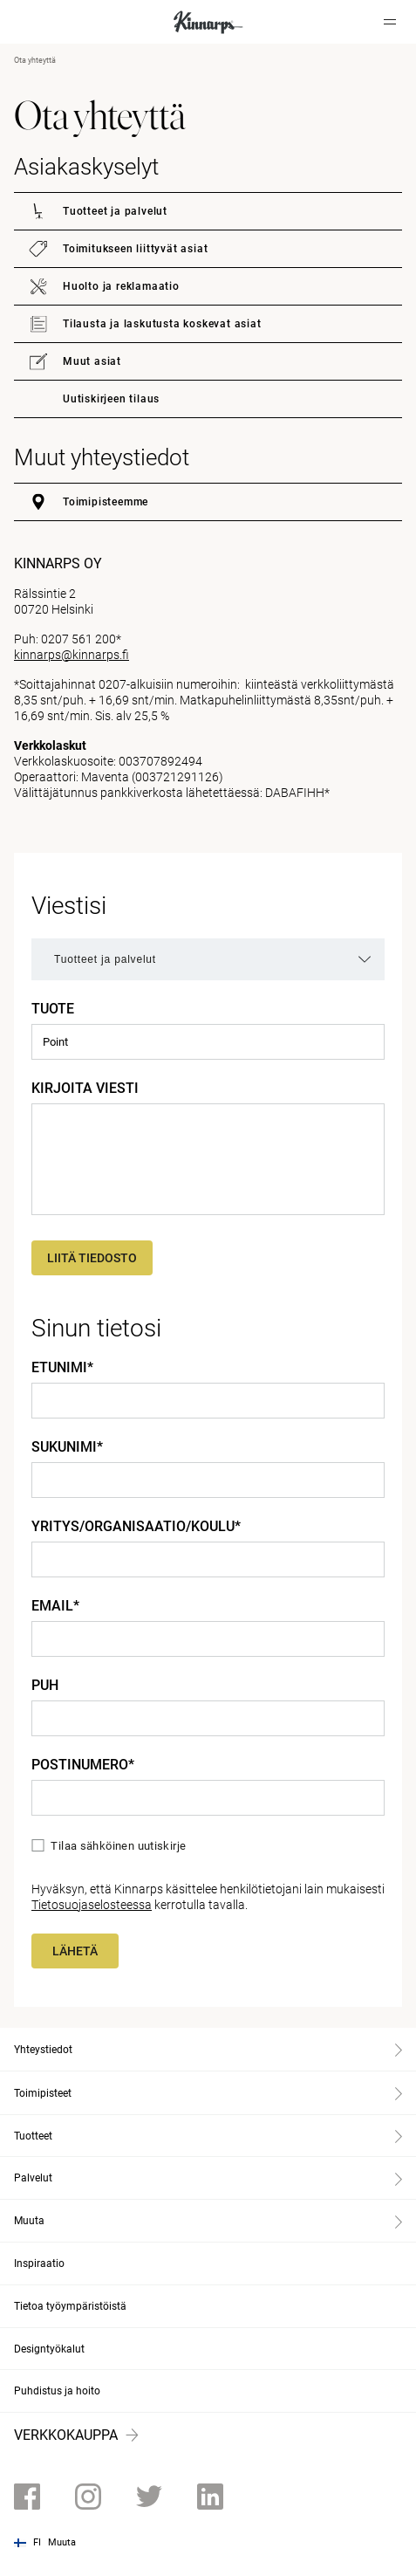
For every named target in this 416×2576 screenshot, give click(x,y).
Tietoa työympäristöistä (70, 2306)
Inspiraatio (39, 2263)
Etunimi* (62, 1368)
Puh (44, 1685)
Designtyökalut (49, 2349)
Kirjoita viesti (85, 1088)
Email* (55, 1606)
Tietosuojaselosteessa (91, 1905)
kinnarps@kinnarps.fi (71, 655)
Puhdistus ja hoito (57, 2391)
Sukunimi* (67, 1447)
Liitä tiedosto (92, 1258)
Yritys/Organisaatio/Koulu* (136, 1527)
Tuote (52, 1009)
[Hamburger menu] (389, 21)
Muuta (62, 2542)
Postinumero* (82, 1765)
